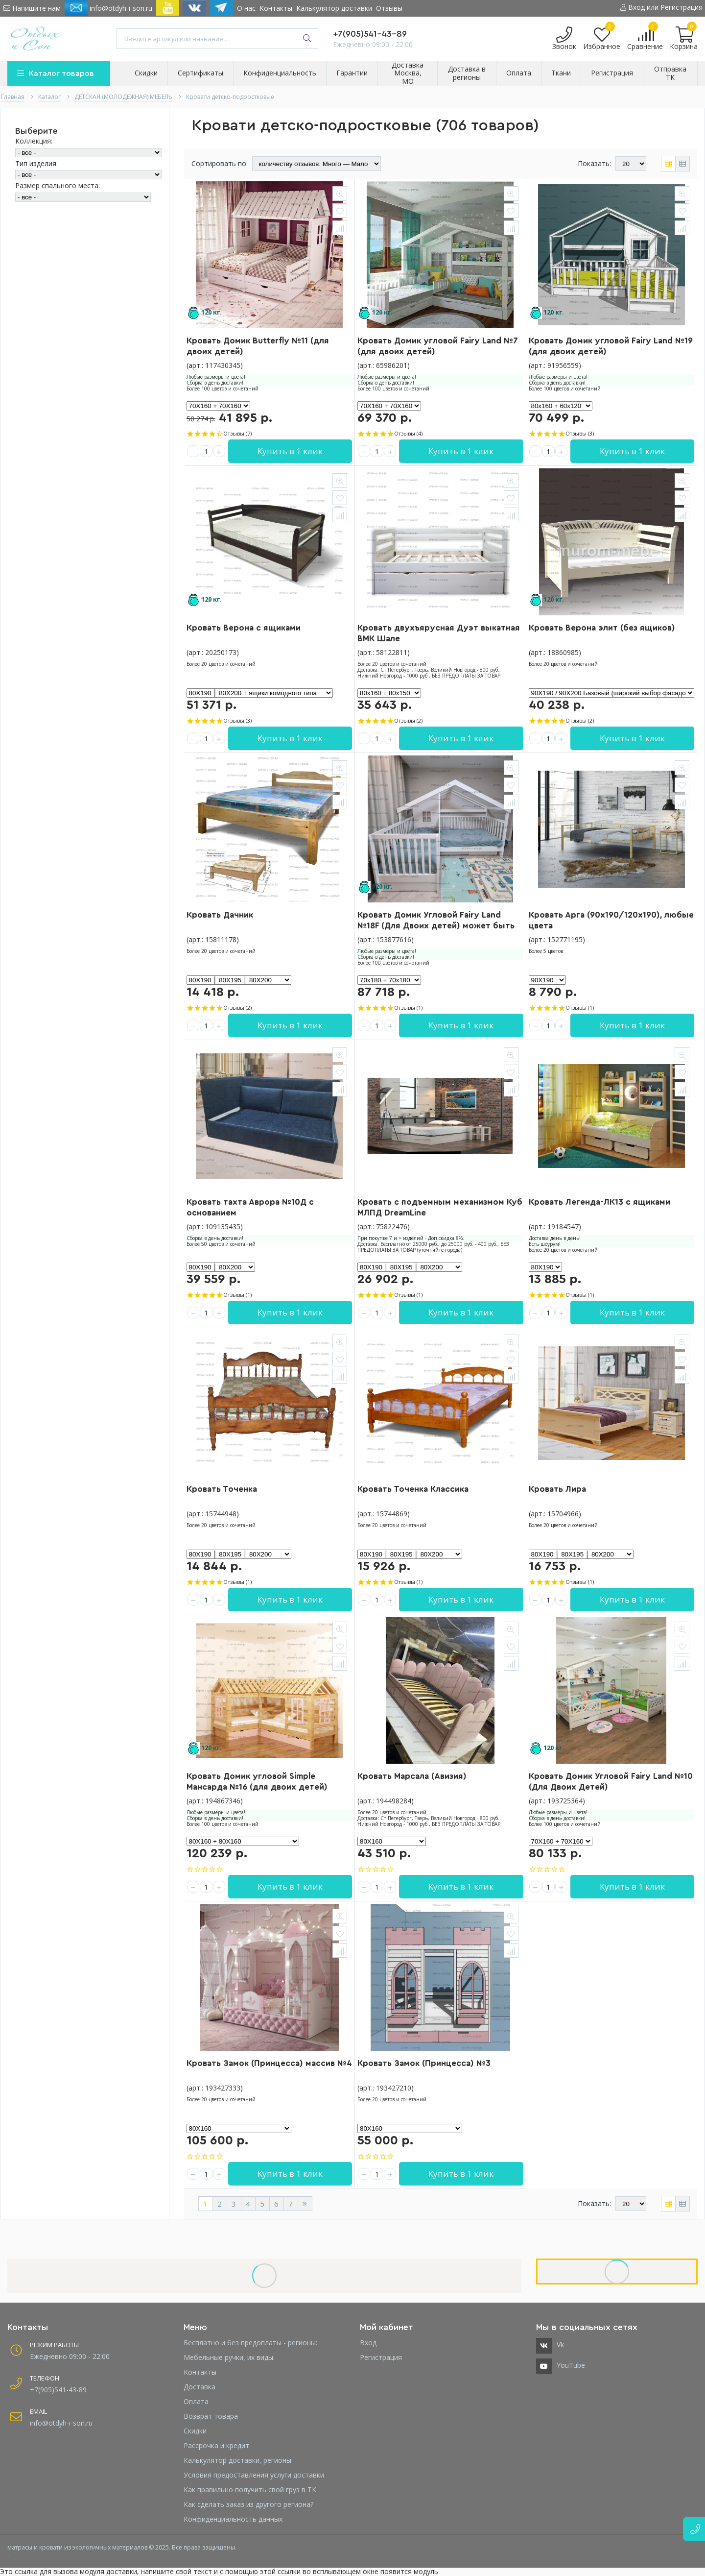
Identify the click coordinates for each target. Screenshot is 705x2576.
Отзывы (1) (408, 1007)
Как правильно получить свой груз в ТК (250, 2489)
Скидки (195, 2430)
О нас (246, 8)
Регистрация (381, 2357)
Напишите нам (32, 8)
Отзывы (389, 8)
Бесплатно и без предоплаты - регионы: (250, 2342)
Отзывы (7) (237, 433)
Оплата (196, 2401)
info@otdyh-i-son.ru (108, 8)
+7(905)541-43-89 (370, 33)
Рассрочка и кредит (216, 2445)
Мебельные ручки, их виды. (229, 2357)
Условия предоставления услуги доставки (254, 2474)
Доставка (199, 2386)
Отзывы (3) (579, 433)
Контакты (275, 8)
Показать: (594, 163)
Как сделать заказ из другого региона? (248, 2504)
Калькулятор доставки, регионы (237, 2460)
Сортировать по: (219, 163)
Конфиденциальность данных (233, 2519)
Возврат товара (211, 2416)
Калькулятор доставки (334, 8)
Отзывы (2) (408, 720)
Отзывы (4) (408, 433)
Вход (368, 2342)
